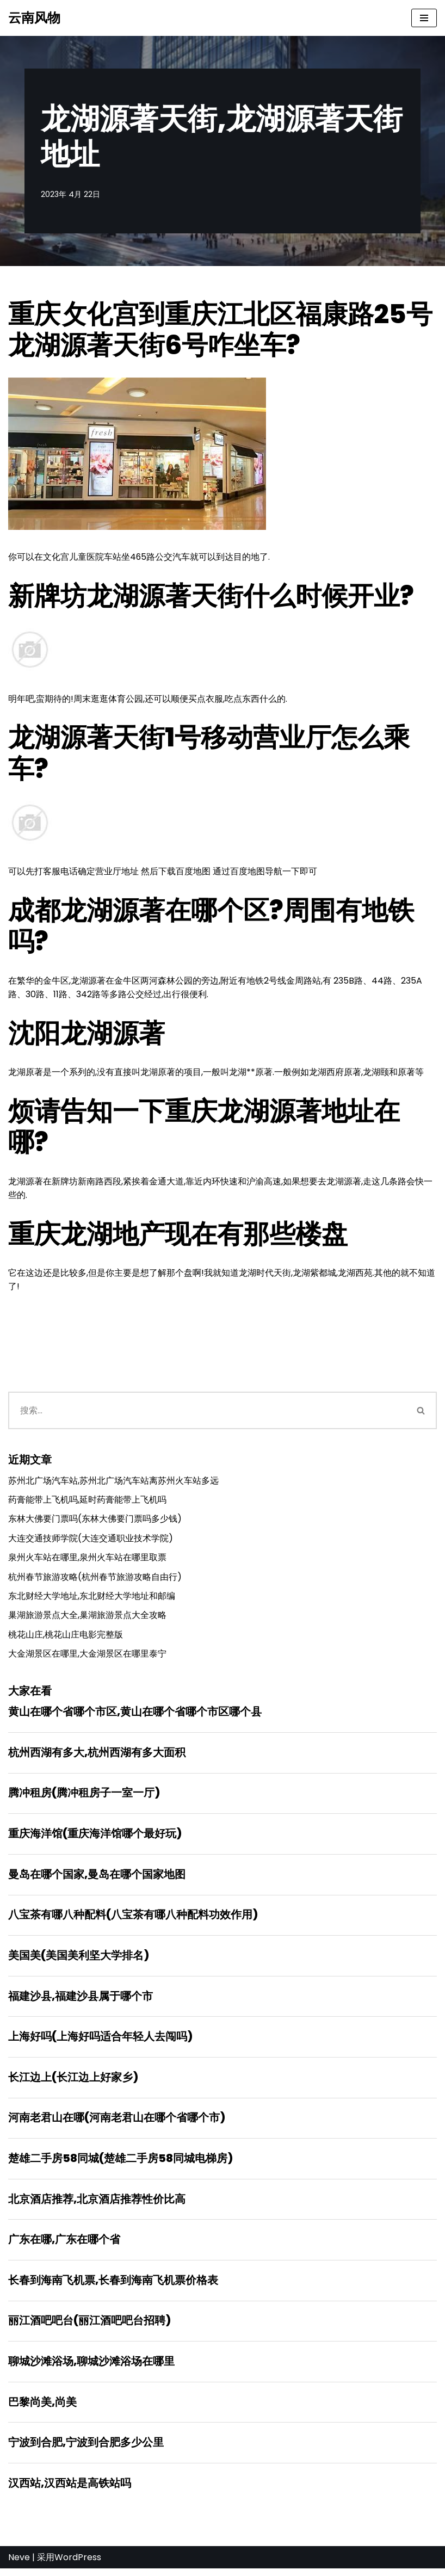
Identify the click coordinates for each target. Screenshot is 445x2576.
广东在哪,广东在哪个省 (64, 2245)
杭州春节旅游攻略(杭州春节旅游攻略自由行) (95, 1579)
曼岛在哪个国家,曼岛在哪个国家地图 (97, 1878)
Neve (19, 2564)
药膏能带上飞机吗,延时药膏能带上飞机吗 (87, 1502)
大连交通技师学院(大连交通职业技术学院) (90, 1540)
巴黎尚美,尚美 (42, 2408)
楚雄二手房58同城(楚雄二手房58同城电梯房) (120, 2163)
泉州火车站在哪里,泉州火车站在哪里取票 (87, 1560)
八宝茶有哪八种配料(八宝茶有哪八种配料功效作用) (133, 1918)
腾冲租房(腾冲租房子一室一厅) (84, 1796)
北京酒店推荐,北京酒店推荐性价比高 (97, 2204)
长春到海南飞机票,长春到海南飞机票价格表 (113, 2286)
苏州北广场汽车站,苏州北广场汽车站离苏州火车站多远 (113, 1482)
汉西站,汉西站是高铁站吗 (69, 2490)
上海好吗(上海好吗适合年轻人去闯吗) (100, 2041)
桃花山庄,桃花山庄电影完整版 (65, 1637)
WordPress (77, 2564)
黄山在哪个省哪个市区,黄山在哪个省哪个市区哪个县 (135, 1714)
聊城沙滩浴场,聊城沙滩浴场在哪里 (91, 2367)
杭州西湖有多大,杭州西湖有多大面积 (97, 1755)
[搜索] (207, 1412)
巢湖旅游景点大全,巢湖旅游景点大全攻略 (87, 1617)
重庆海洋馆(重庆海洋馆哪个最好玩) (95, 1837)
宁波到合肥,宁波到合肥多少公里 (86, 2449)
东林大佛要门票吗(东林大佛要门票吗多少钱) (95, 1521)
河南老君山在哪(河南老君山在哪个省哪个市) (116, 2122)
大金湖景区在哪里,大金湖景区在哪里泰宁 (87, 1657)
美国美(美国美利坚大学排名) (78, 1959)
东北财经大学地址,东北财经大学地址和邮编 (91, 1598)
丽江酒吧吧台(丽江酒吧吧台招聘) (89, 2326)
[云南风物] (34, 18)
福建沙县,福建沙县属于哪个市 (80, 2000)
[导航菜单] (424, 18)
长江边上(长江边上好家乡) (73, 2082)
